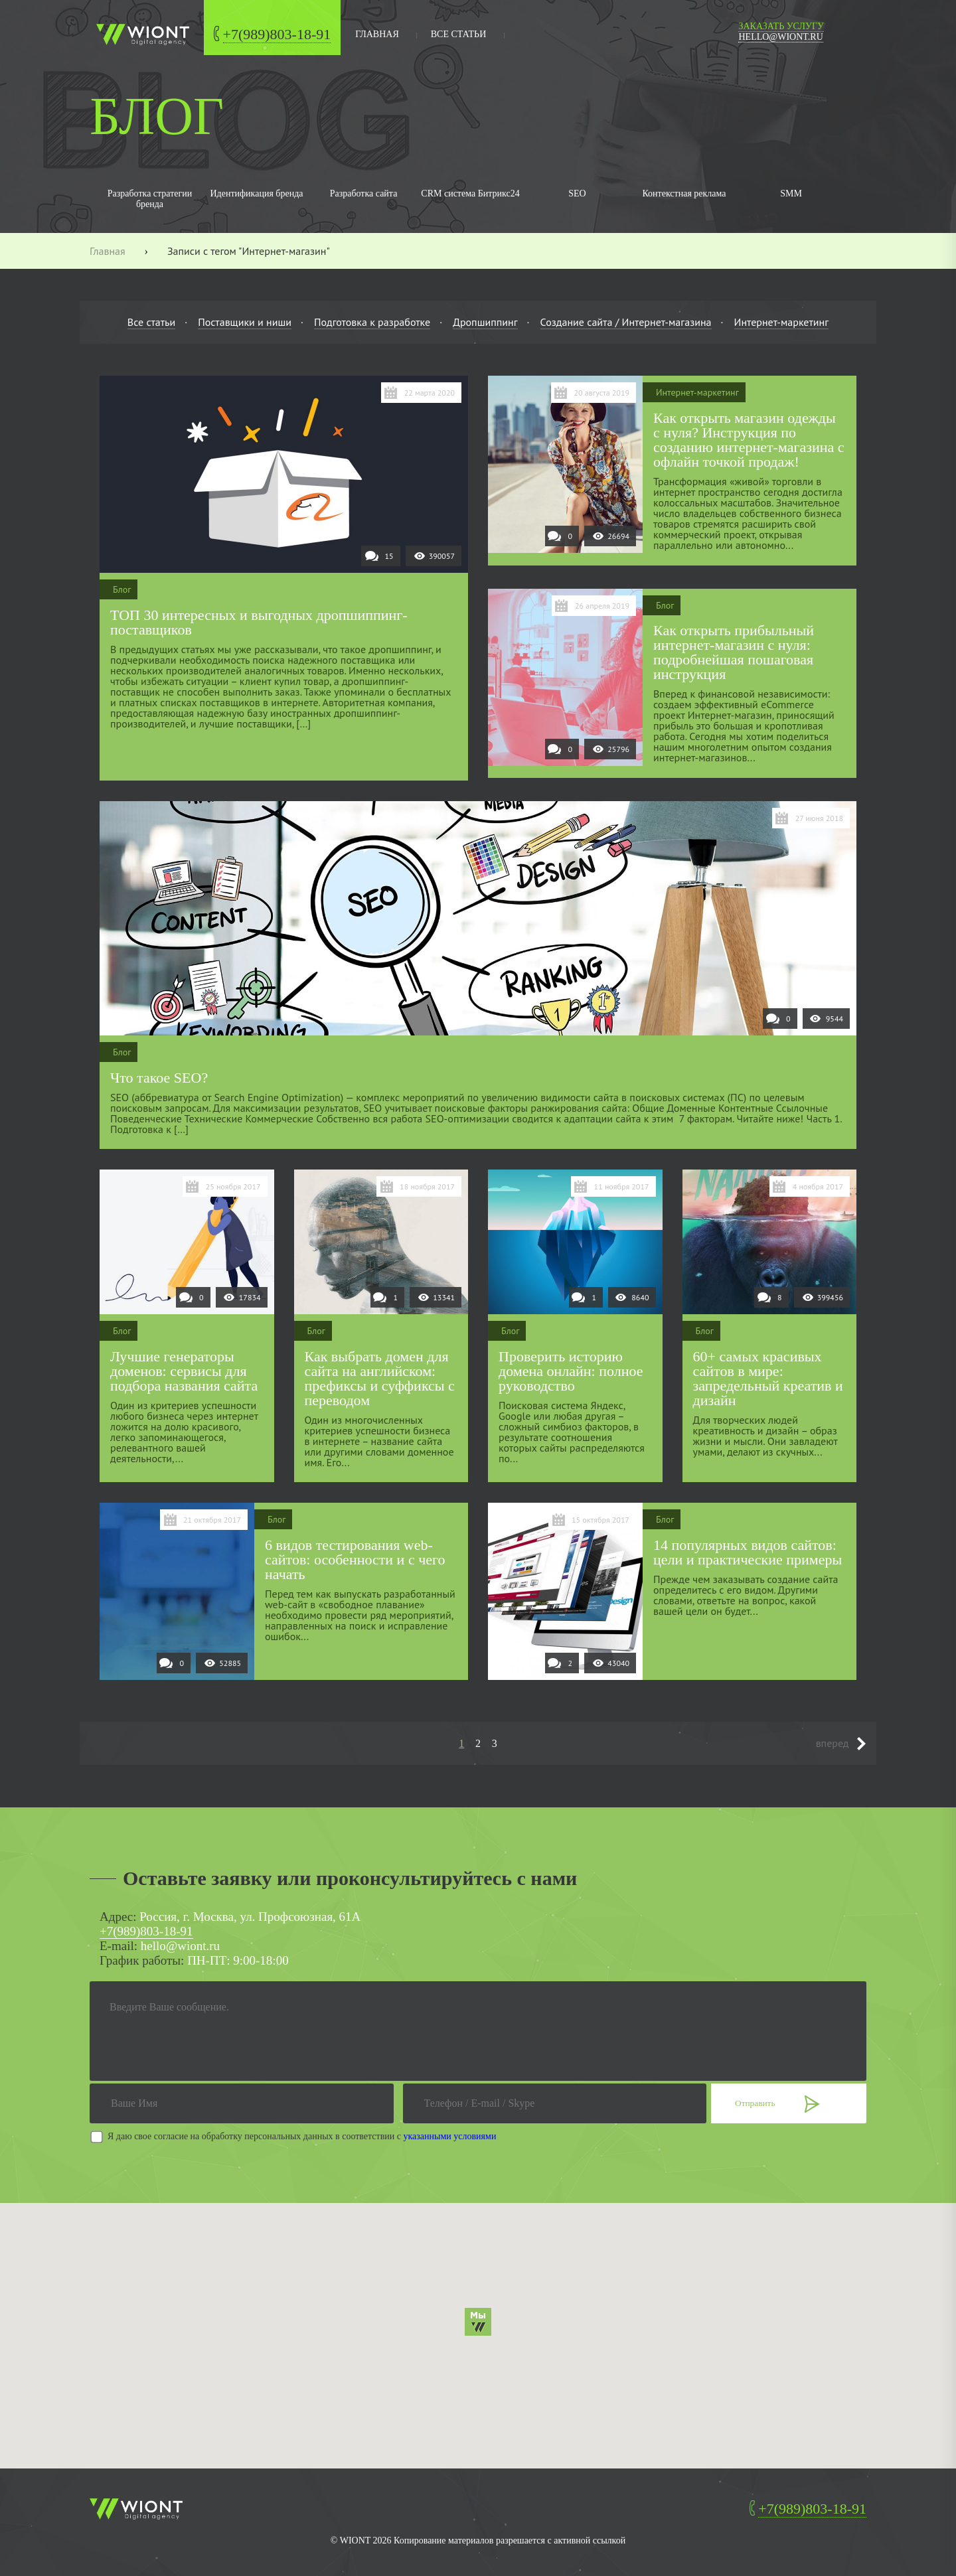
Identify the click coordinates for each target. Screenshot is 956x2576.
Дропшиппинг (485, 322)
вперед (832, 1743)
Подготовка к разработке (372, 322)
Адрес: (118, 1917)
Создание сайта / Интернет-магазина (626, 322)
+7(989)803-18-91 (277, 34)
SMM (791, 193)
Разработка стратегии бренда (150, 199)
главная (377, 34)
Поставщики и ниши (244, 322)
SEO (577, 193)
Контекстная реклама (684, 193)
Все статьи (459, 34)
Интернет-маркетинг (781, 322)
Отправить (755, 2103)
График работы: (142, 1960)
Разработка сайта (364, 193)
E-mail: (118, 1946)
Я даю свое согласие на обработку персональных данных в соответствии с (302, 2136)
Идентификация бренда (256, 193)
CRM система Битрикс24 (470, 193)
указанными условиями (450, 2136)
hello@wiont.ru (780, 37)
